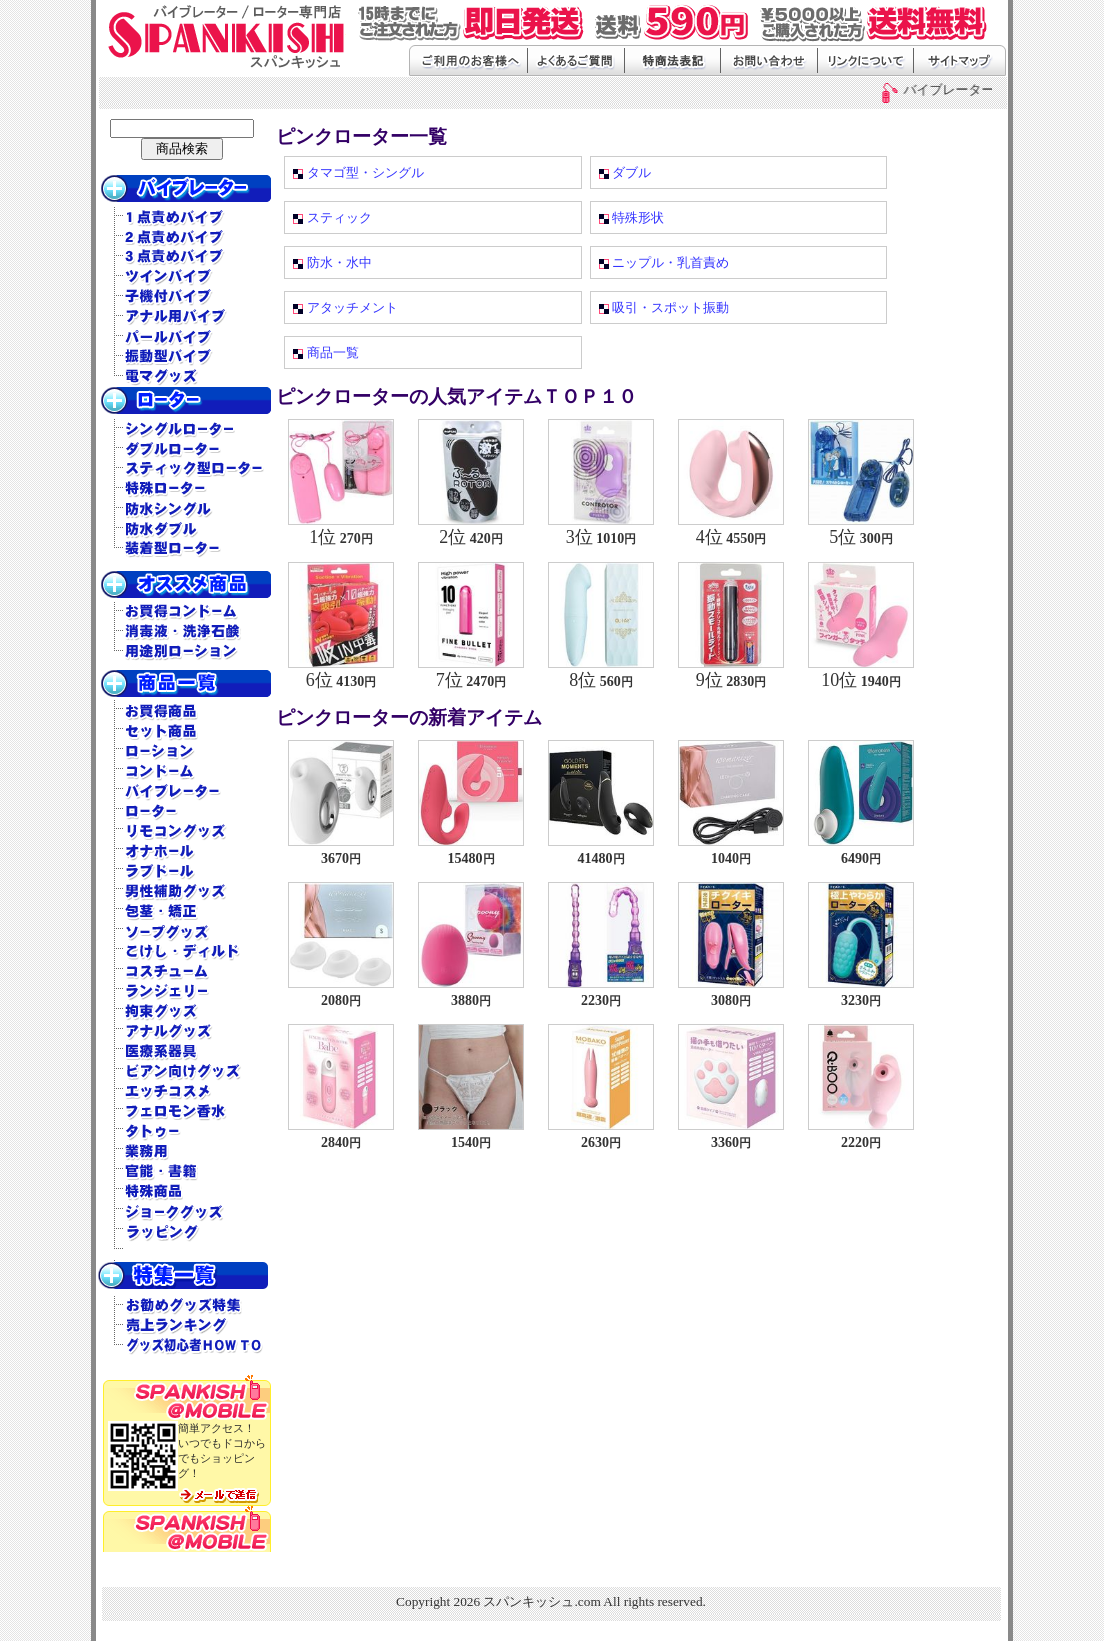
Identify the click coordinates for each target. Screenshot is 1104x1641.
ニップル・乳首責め (670, 262)
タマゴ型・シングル (365, 172)
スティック (339, 217)
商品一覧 (333, 352)
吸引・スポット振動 (670, 307)
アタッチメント (352, 307)
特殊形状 (638, 217)
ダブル (631, 172)
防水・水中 (339, 262)
